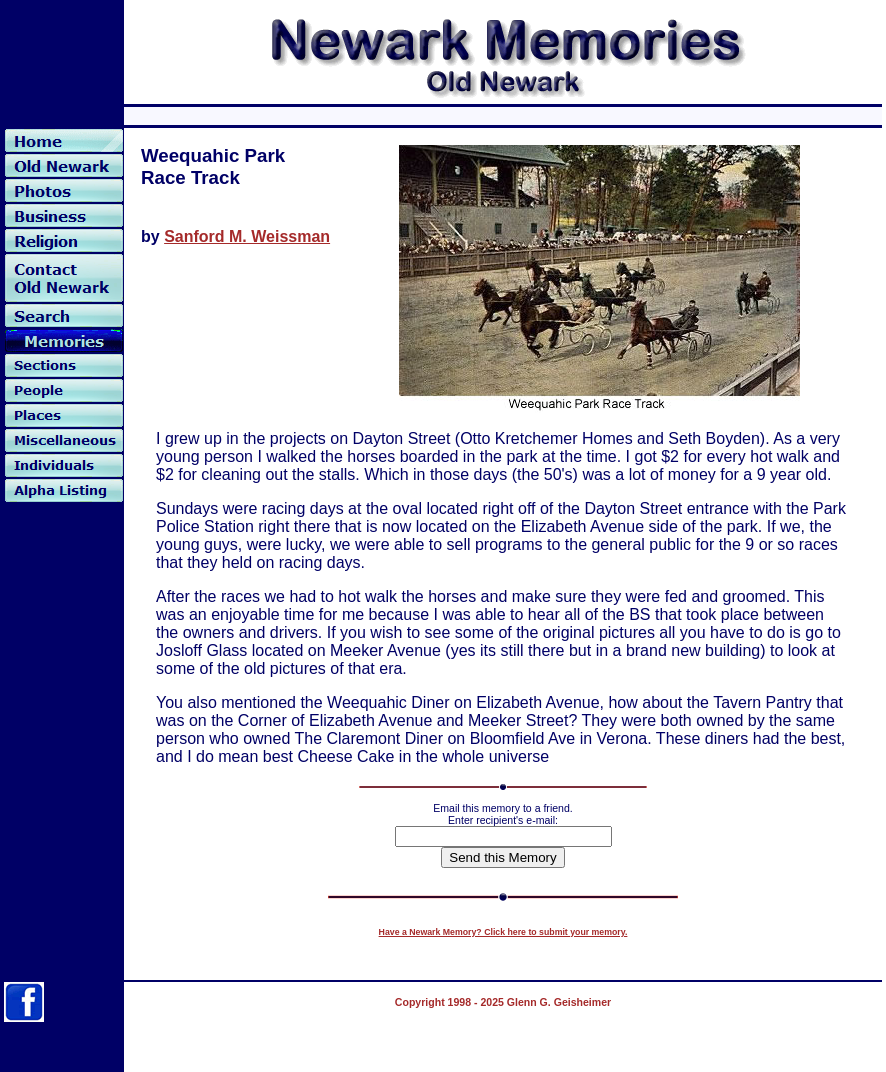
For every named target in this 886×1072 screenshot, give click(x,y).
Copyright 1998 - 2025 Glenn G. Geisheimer (503, 1002)
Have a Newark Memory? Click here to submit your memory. (503, 932)
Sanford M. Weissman (247, 236)
